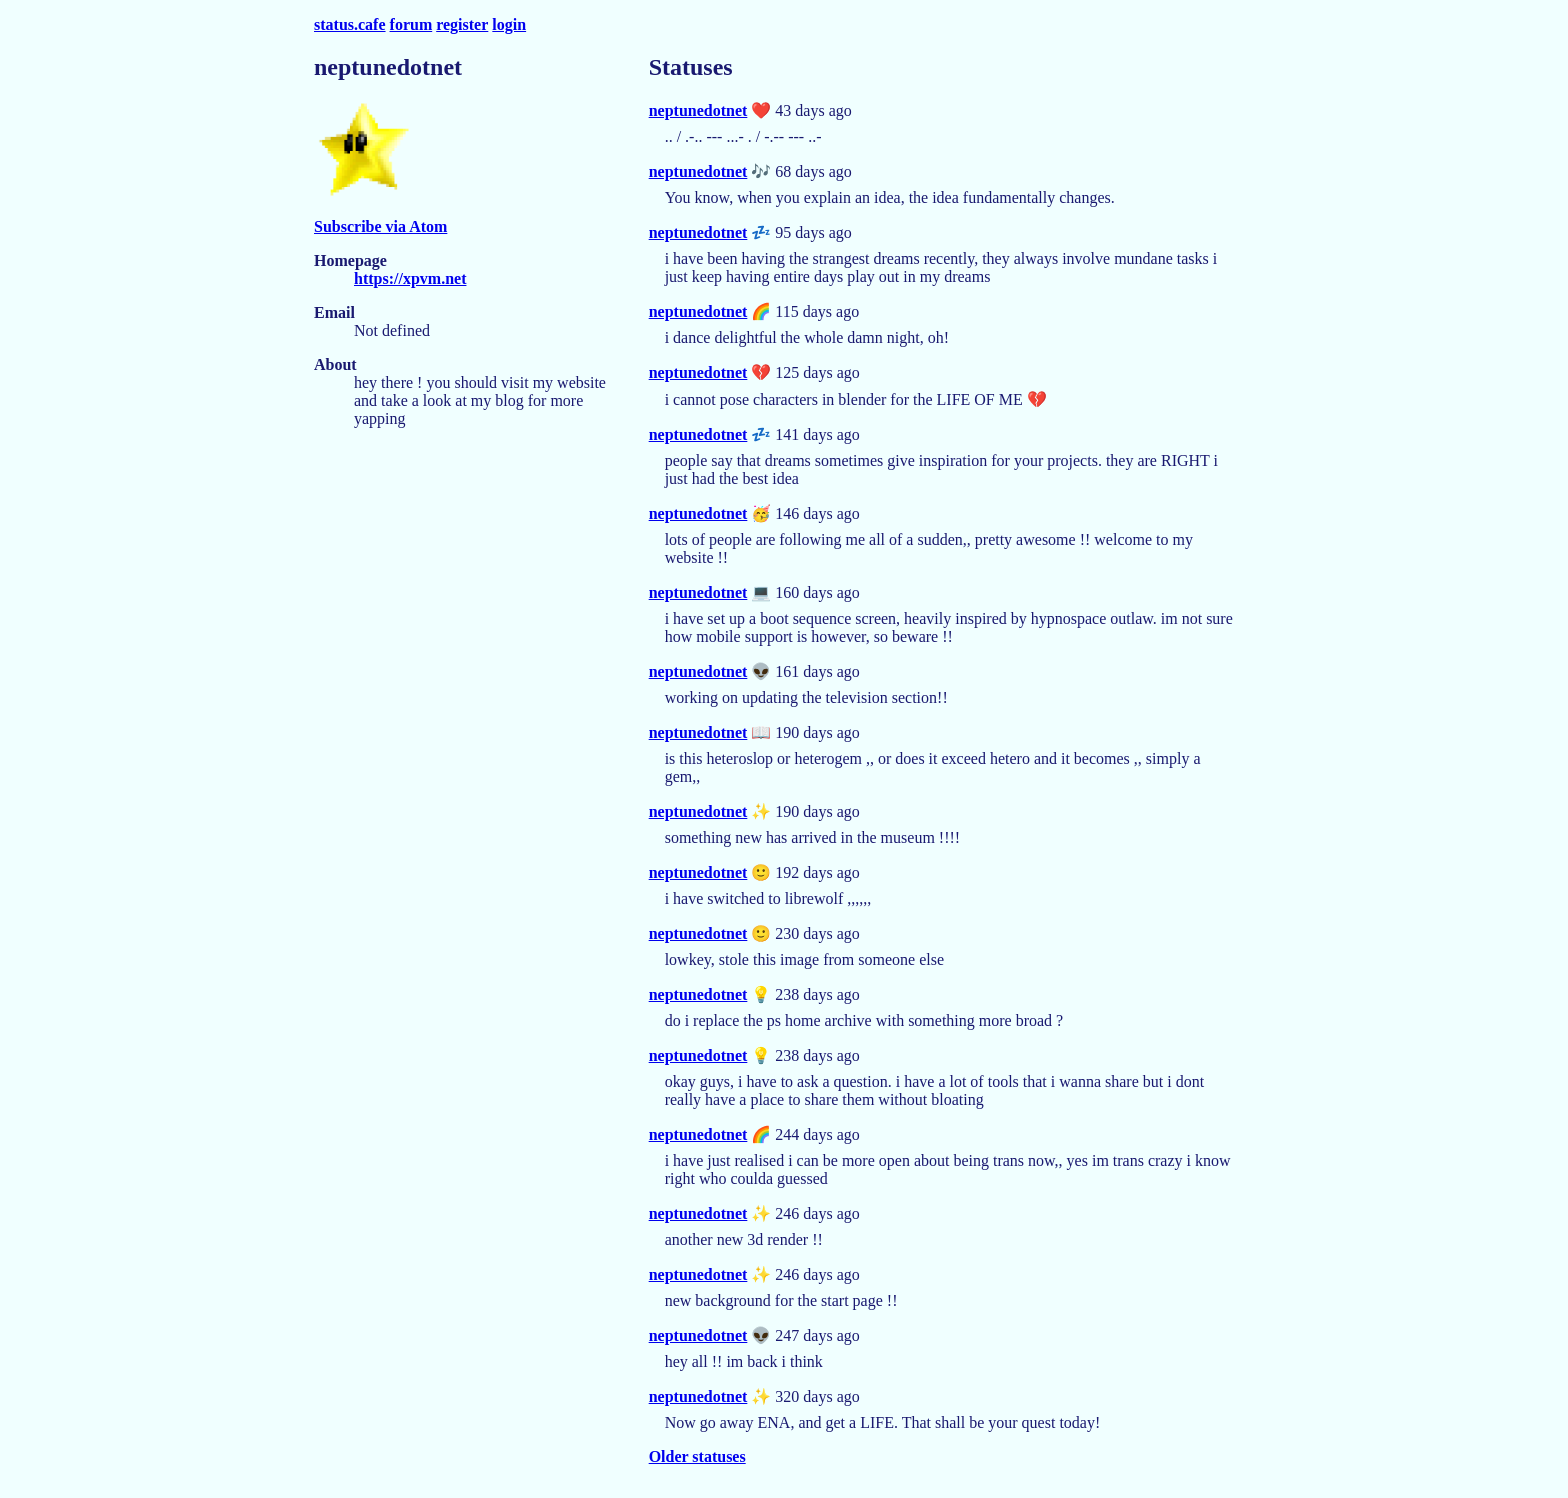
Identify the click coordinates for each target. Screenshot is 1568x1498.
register (462, 24)
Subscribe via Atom (380, 226)
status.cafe (350, 24)
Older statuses (697, 1456)
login (509, 24)
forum (411, 24)
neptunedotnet (698, 110)
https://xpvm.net (410, 278)
